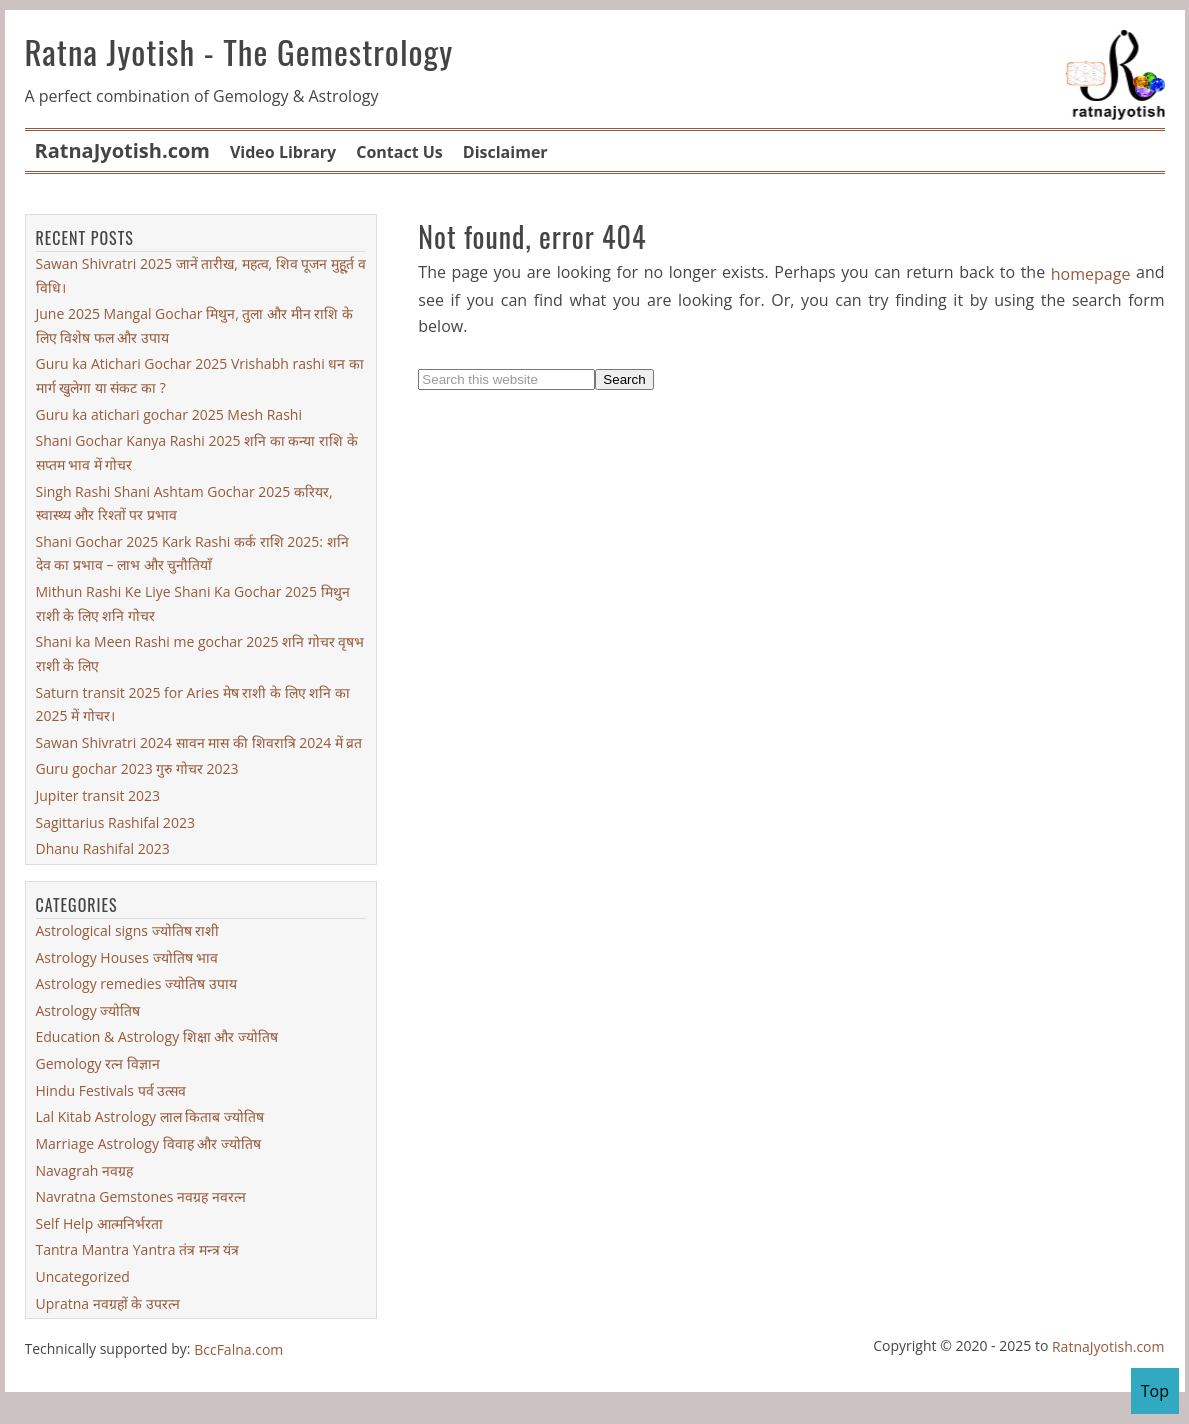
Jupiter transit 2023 (98, 795)
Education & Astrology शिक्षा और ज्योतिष (157, 1036)
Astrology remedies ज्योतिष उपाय (136, 983)
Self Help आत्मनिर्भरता (99, 1223)
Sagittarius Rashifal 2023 (115, 822)
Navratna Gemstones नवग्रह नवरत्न (141, 1196)
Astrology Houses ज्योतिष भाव (127, 956)
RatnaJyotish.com (1108, 1346)
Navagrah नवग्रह (84, 1169)
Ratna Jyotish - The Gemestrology (239, 51)
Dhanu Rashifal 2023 (103, 848)
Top (1155, 1391)
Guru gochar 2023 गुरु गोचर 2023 (137, 768)
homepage (1091, 274)
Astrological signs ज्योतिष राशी (128, 930)
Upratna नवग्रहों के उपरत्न (108, 1303)
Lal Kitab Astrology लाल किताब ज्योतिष (150, 1116)
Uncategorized (83, 1276)
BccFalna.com (238, 1349)
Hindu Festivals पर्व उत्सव (111, 1090)
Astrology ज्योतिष (88, 1010)
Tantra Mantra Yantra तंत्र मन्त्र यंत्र (138, 1249)
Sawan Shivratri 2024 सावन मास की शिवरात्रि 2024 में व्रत (199, 742)
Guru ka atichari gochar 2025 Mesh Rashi (169, 414)
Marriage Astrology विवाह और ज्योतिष (148, 1143)
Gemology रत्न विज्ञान (98, 1063)
